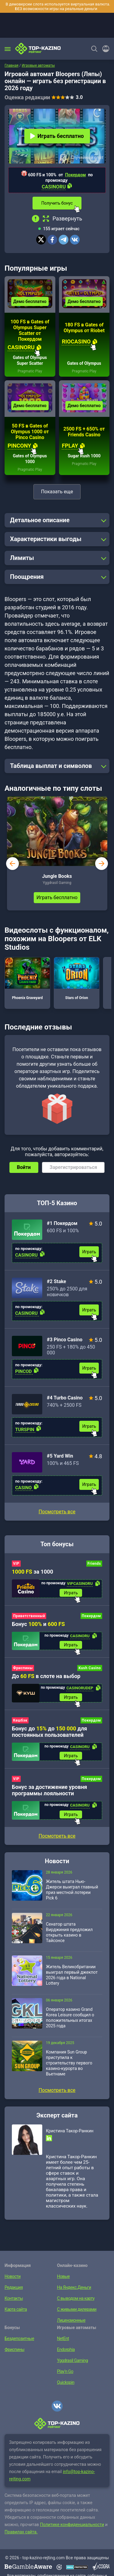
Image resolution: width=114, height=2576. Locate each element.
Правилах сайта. (21, 2531)
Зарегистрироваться (73, 1167)
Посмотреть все (57, 1512)
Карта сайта (16, 2309)
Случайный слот (87, 157)
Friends (94, 1563)
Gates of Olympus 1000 (30, 458)
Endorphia (66, 2349)
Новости (13, 2276)
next (101, 863)
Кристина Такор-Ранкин (69, 2130)
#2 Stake (56, 1281)
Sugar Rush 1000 (84, 455)
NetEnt (63, 2338)
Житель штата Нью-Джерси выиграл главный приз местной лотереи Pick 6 (72, 1889)
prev (12, 863)
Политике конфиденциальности (72, 2524)
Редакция (14, 2287)
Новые (63, 2276)
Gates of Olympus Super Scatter (30, 360)
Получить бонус (57, 203)
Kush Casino (89, 1668)
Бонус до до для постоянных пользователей (49, 1731)
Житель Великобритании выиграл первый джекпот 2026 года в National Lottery (72, 1975)
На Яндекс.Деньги (74, 2287)
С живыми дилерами (77, 2309)
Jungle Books (57, 876)
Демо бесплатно (30, 301)
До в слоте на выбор (46, 1676)
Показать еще (57, 491)
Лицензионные (71, 2320)
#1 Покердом (62, 1223)
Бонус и (38, 1624)
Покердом (75, 174)
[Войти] (103, 49)
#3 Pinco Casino (64, 1340)
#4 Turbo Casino (65, 1398)
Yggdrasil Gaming (72, 2360)
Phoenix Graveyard (27, 978)
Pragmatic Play (30, 371)
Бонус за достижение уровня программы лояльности (49, 1790)
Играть (89, 1251)
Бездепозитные (19, 2338)
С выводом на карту (76, 2298)
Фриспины (23, 1668)
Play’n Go (65, 2371)
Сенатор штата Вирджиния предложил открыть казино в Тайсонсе (69, 1932)
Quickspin (65, 2382)
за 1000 (32, 1571)
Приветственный (29, 1616)
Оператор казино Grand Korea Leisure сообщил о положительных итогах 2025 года (70, 2017)
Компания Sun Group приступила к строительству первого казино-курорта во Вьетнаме (69, 2063)
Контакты (14, 2298)
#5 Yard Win (60, 1456)
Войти (24, 1167)
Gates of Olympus (84, 363)
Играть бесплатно (57, 136)
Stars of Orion (76, 978)
